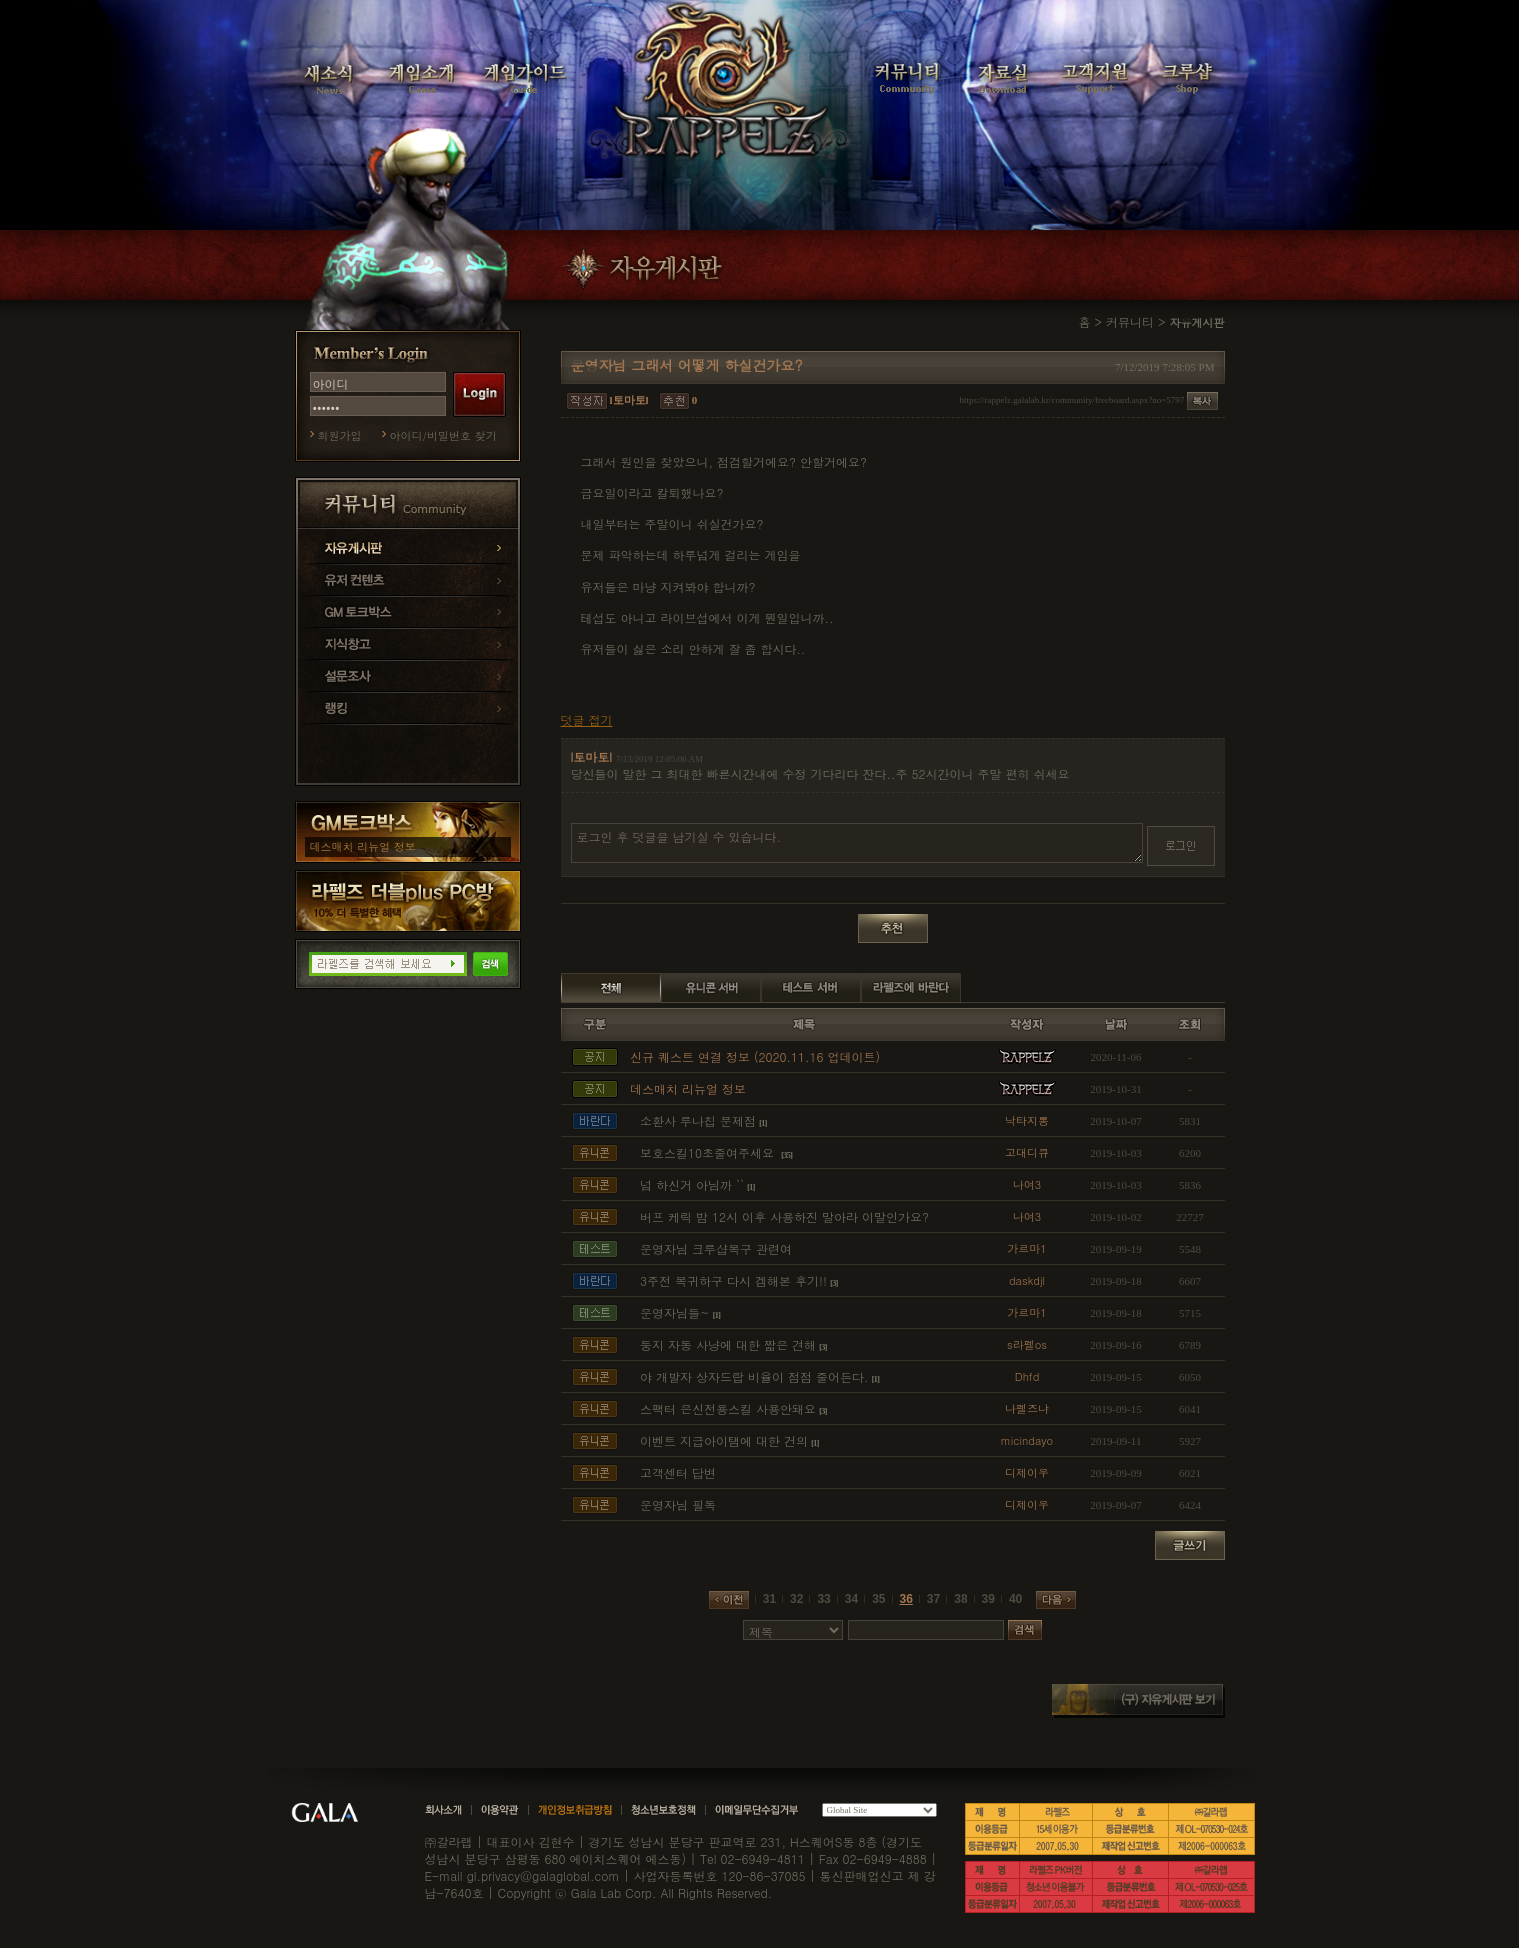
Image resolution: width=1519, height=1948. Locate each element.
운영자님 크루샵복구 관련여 (716, 1248)
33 (823, 1599)
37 (933, 1599)
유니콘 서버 (711, 988)
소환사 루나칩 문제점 (698, 1120)
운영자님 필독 (678, 1504)
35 (878, 1599)
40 (1015, 1599)
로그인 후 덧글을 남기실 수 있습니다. (857, 843)
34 (851, 1599)
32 (796, 1599)
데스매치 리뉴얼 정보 (363, 846)
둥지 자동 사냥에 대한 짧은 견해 (728, 1344)
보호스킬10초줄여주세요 (709, 1152)
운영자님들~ (675, 1312)
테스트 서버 (811, 988)
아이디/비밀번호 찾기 (443, 435)
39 (988, 1599)
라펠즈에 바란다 (911, 988)
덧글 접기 (587, 720)
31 (769, 1599)
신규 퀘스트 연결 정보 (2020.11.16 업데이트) (755, 1056)
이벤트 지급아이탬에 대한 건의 (724, 1440)
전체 (611, 988)
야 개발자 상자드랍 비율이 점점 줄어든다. (754, 1376)
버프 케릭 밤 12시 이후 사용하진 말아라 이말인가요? (784, 1216)
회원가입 (340, 435)
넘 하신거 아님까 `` (692, 1184)
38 (960, 1599)
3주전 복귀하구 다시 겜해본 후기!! (733, 1280)
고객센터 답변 (678, 1472)
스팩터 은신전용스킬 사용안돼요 (728, 1408)
